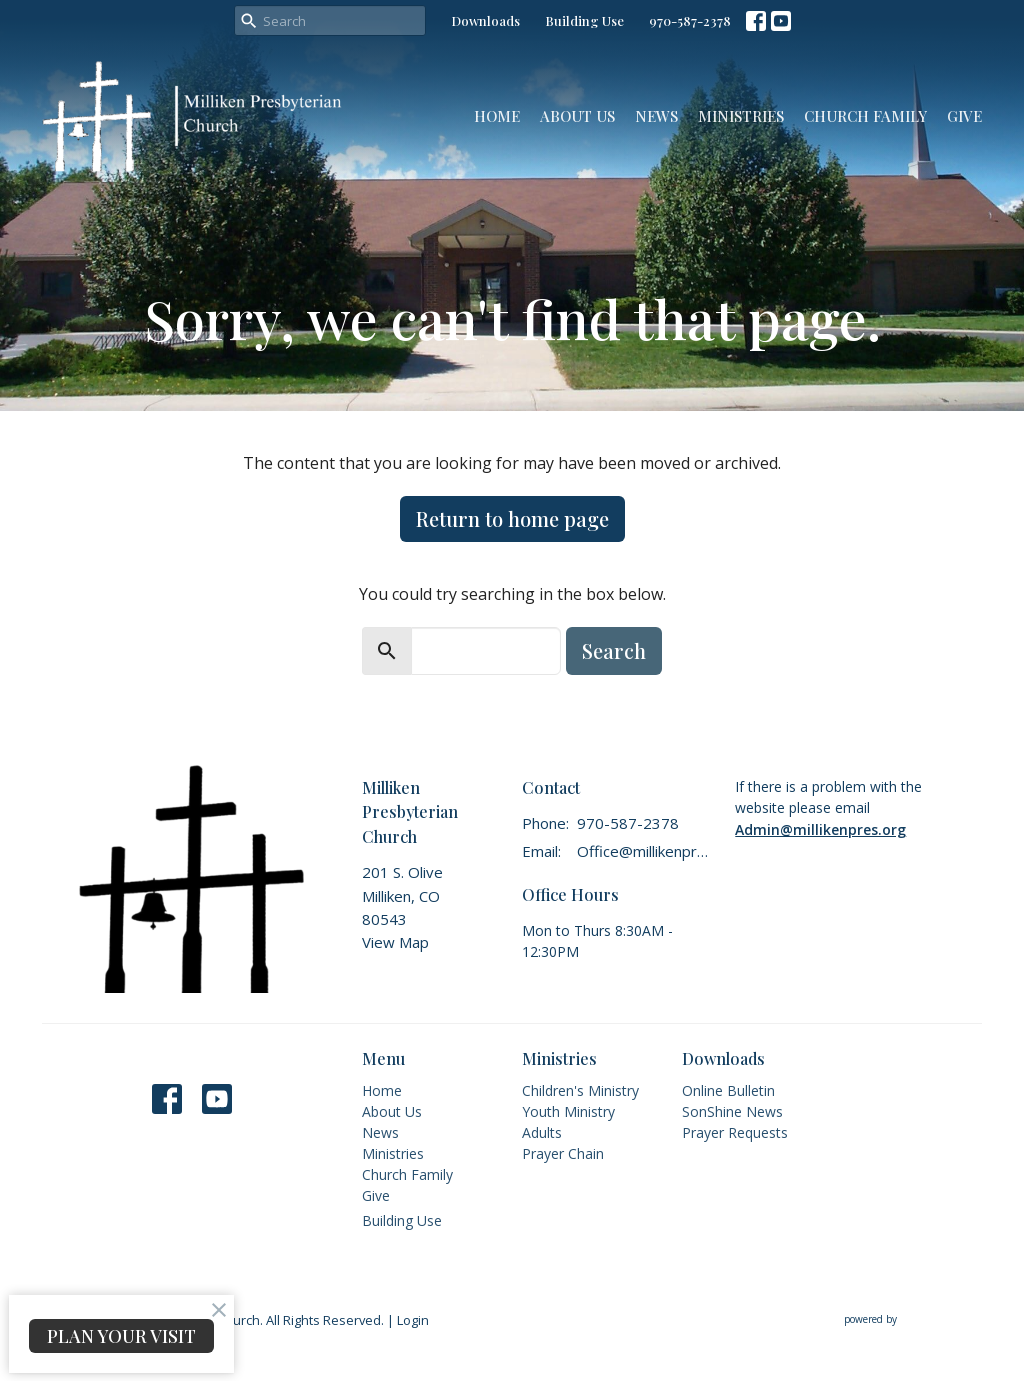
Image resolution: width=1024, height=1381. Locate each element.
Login (413, 1320)
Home (497, 116)
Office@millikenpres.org (646, 851)
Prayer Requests (735, 1132)
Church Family (865, 116)
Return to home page (512, 518)
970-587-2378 (690, 20)
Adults (542, 1132)
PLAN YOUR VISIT (121, 1336)
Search (614, 650)
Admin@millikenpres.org (820, 829)
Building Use (584, 20)
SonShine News (732, 1111)
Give (964, 116)
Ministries (741, 116)
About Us (577, 116)
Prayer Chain (563, 1153)
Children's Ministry (580, 1090)
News (656, 116)
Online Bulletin (728, 1090)
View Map (395, 942)
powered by (913, 1320)
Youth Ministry (568, 1111)
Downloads (485, 20)
